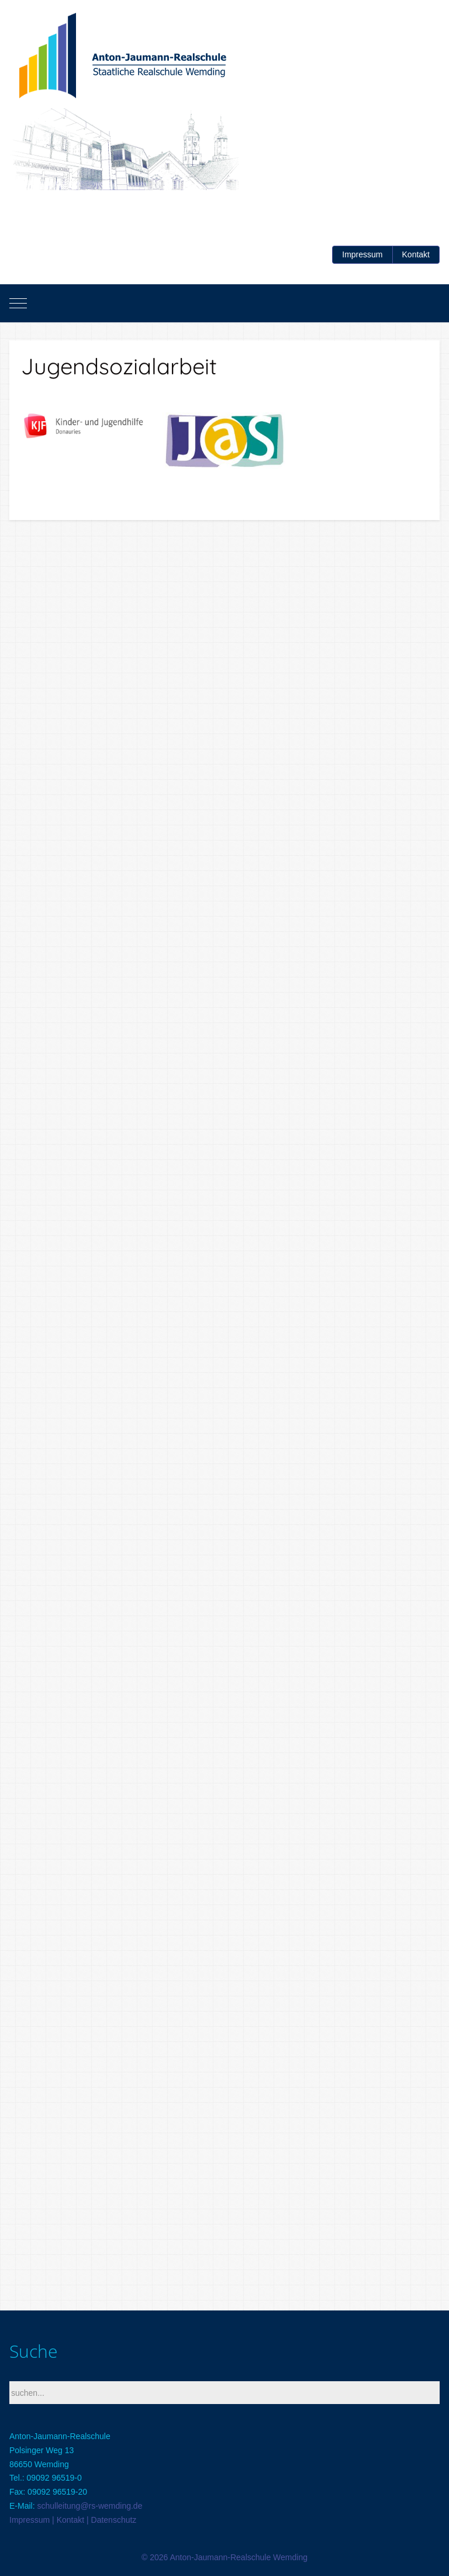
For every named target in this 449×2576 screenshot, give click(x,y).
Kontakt (416, 254)
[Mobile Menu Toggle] (18, 303)
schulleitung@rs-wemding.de (89, 2505)
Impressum (362, 254)
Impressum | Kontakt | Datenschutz (72, 2520)
